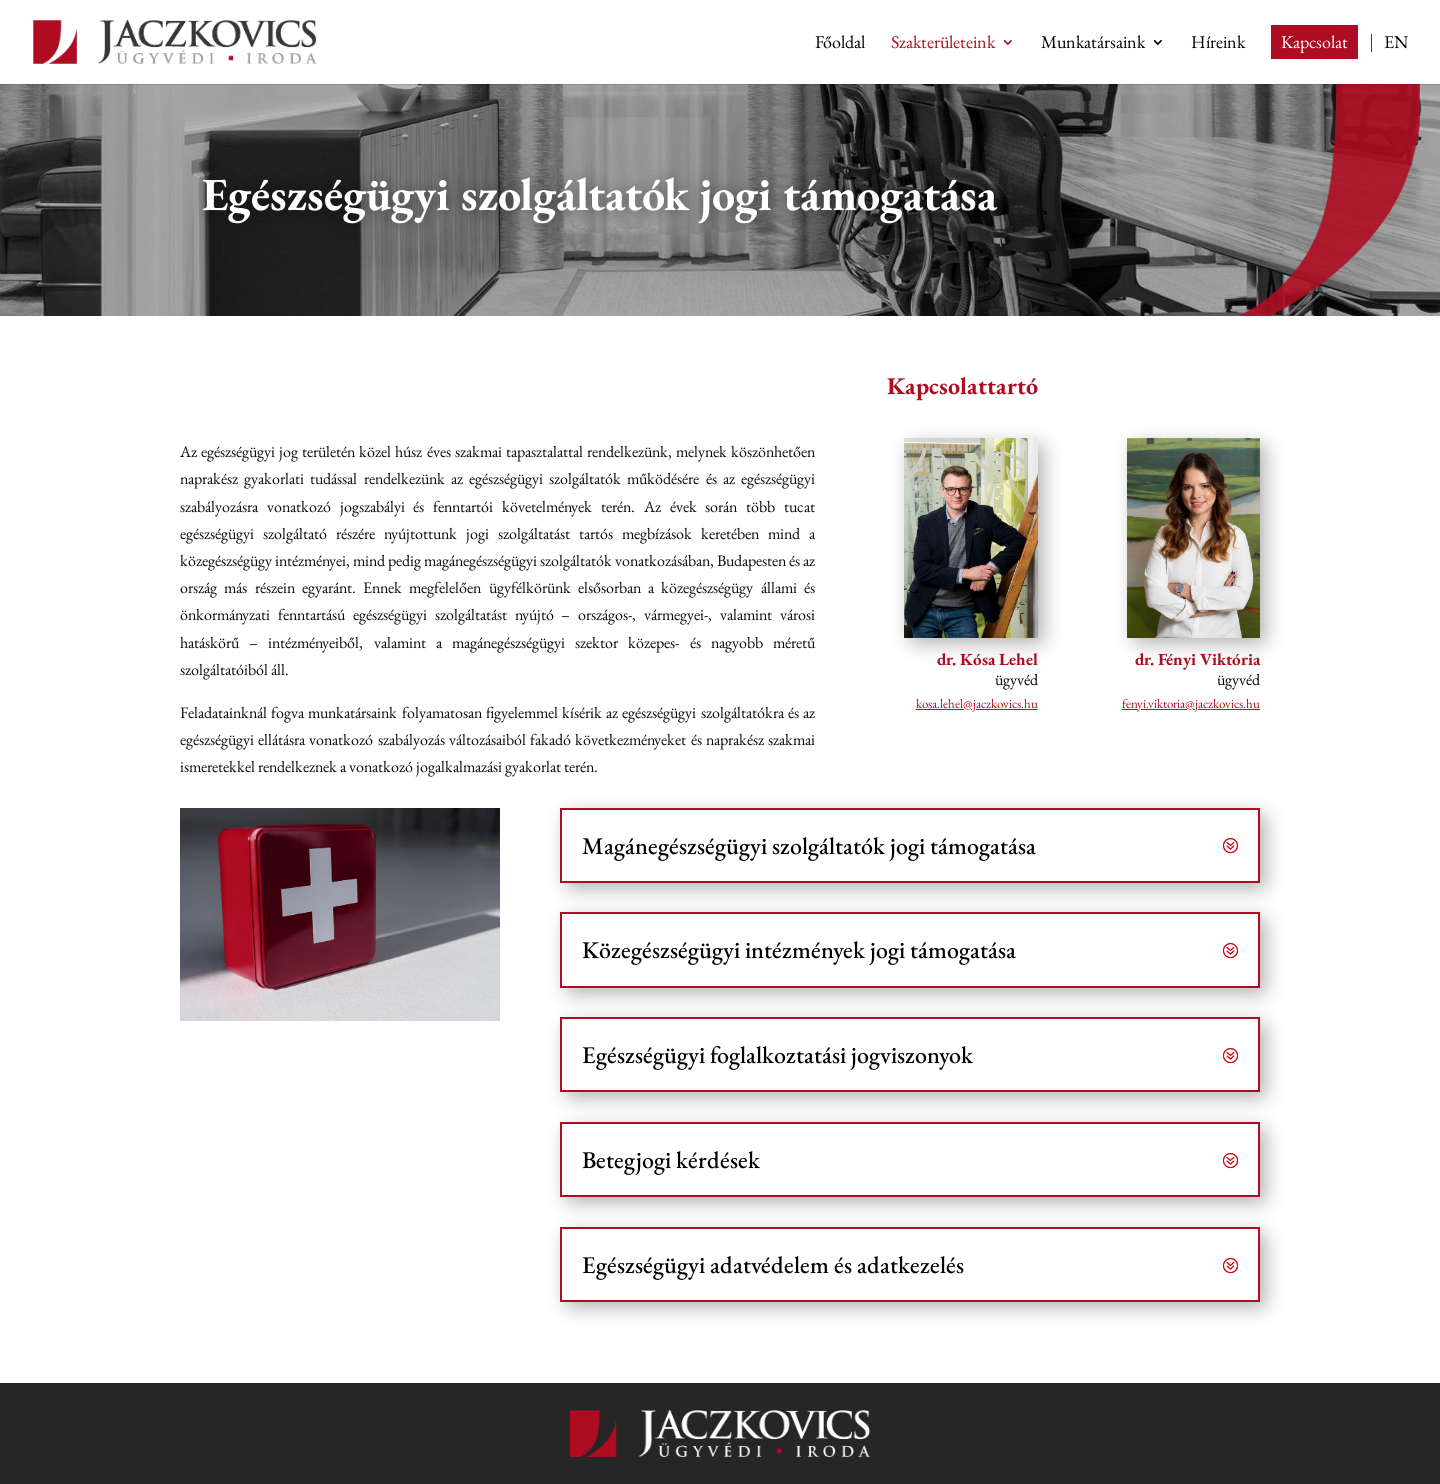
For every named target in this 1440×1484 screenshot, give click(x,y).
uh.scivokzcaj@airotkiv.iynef (1191, 703)
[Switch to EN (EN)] (1396, 58)
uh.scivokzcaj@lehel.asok (977, 703)
